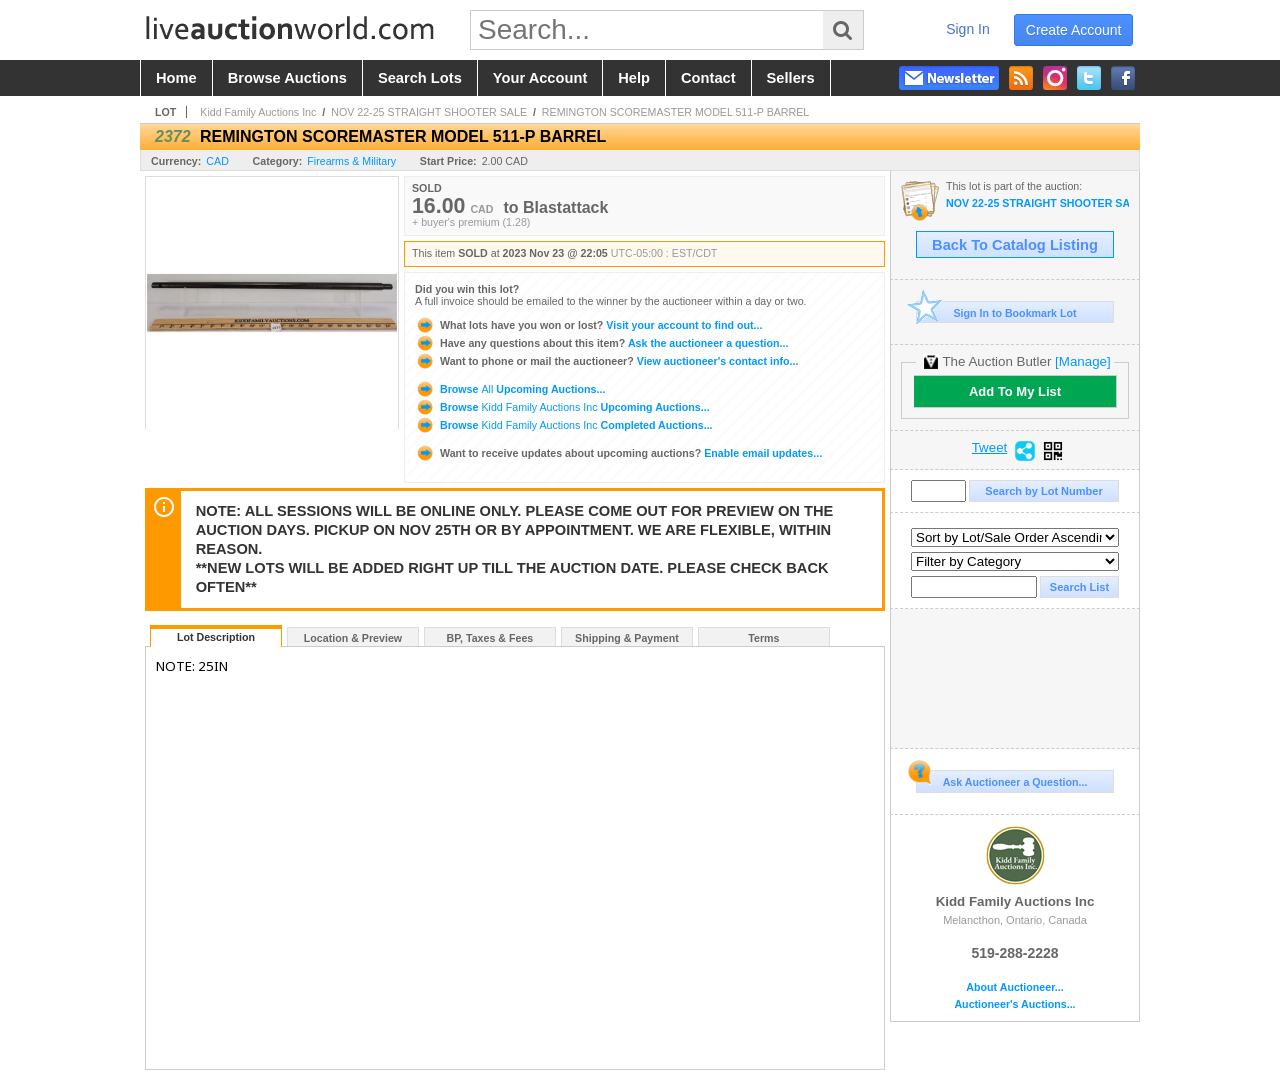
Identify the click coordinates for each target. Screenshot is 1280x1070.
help (634, 78)
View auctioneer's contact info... (606, 361)
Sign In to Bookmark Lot (996, 312)
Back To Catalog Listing (1015, 245)
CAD (217, 161)
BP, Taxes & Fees (490, 638)
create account (1074, 30)
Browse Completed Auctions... (564, 425)
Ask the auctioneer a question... (601, 343)
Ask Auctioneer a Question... (1001, 779)
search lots (420, 78)
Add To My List (1015, 391)
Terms (763, 638)
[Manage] (1082, 361)
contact (708, 78)
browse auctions (287, 78)
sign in (968, 29)
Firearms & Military (351, 161)
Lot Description (216, 637)
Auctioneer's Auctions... (1014, 1004)
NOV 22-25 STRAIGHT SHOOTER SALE (429, 112)
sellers (791, 78)
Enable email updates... (618, 453)
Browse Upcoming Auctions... (510, 389)
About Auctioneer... (1014, 987)
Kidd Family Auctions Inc (258, 112)
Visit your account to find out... (588, 325)
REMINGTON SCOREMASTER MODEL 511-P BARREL (675, 112)
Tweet (990, 448)
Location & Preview (353, 638)
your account (540, 78)
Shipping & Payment (627, 638)
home (176, 78)
